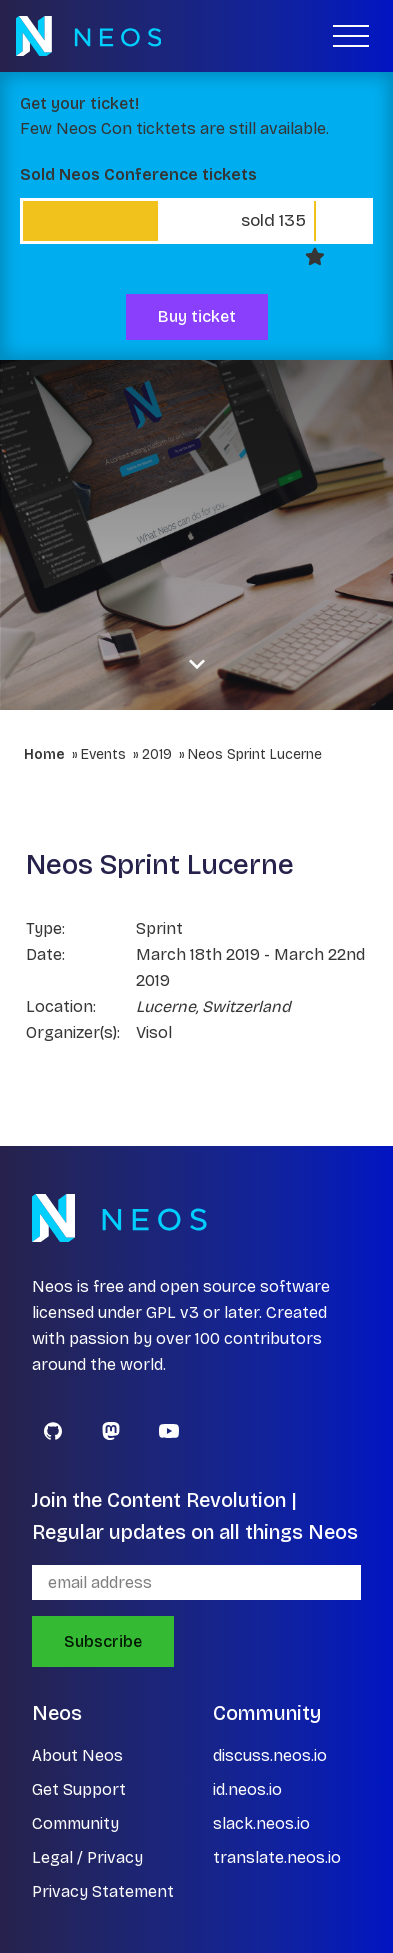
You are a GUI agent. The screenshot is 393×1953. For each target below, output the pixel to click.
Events (103, 754)
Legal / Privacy (87, 1857)
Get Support (79, 1789)
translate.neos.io (277, 1857)
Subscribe (103, 1641)
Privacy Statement (103, 1891)
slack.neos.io (261, 1823)
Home (44, 754)
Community (75, 1823)
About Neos (77, 1755)
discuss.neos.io (270, 1755)
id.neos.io (247, 1789)
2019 (157, 754)
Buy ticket (197, 316)
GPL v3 (172, 1312)
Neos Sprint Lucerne (255, 754)
